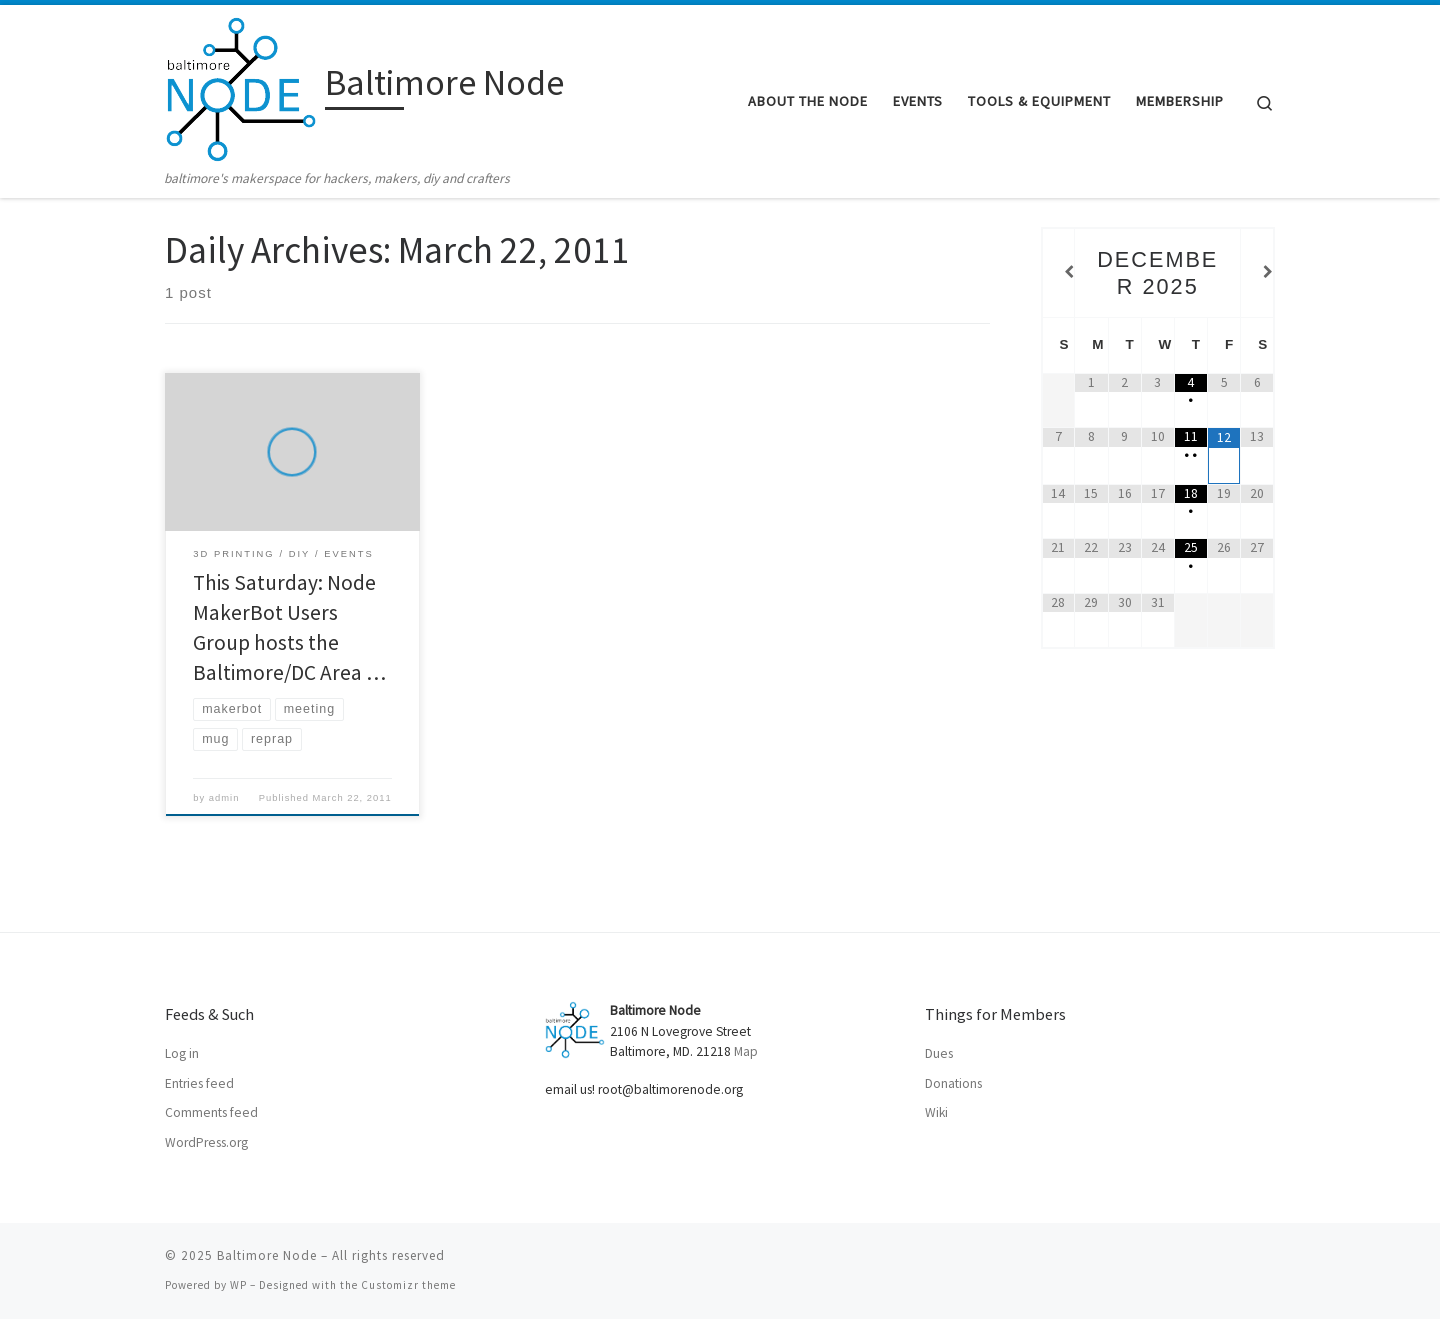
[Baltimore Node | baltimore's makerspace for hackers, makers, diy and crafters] (241, 86)
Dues (939, 1053)
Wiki (936, 1112)
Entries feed (199, 1083)
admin (224, 798)
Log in (182, 1053)
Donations (953, 1083)
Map (746, 1051)
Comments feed (211, 1112)
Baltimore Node (267, 1255)
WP (238, 1285)
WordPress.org (206, 1142)
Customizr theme (408, 1285)
